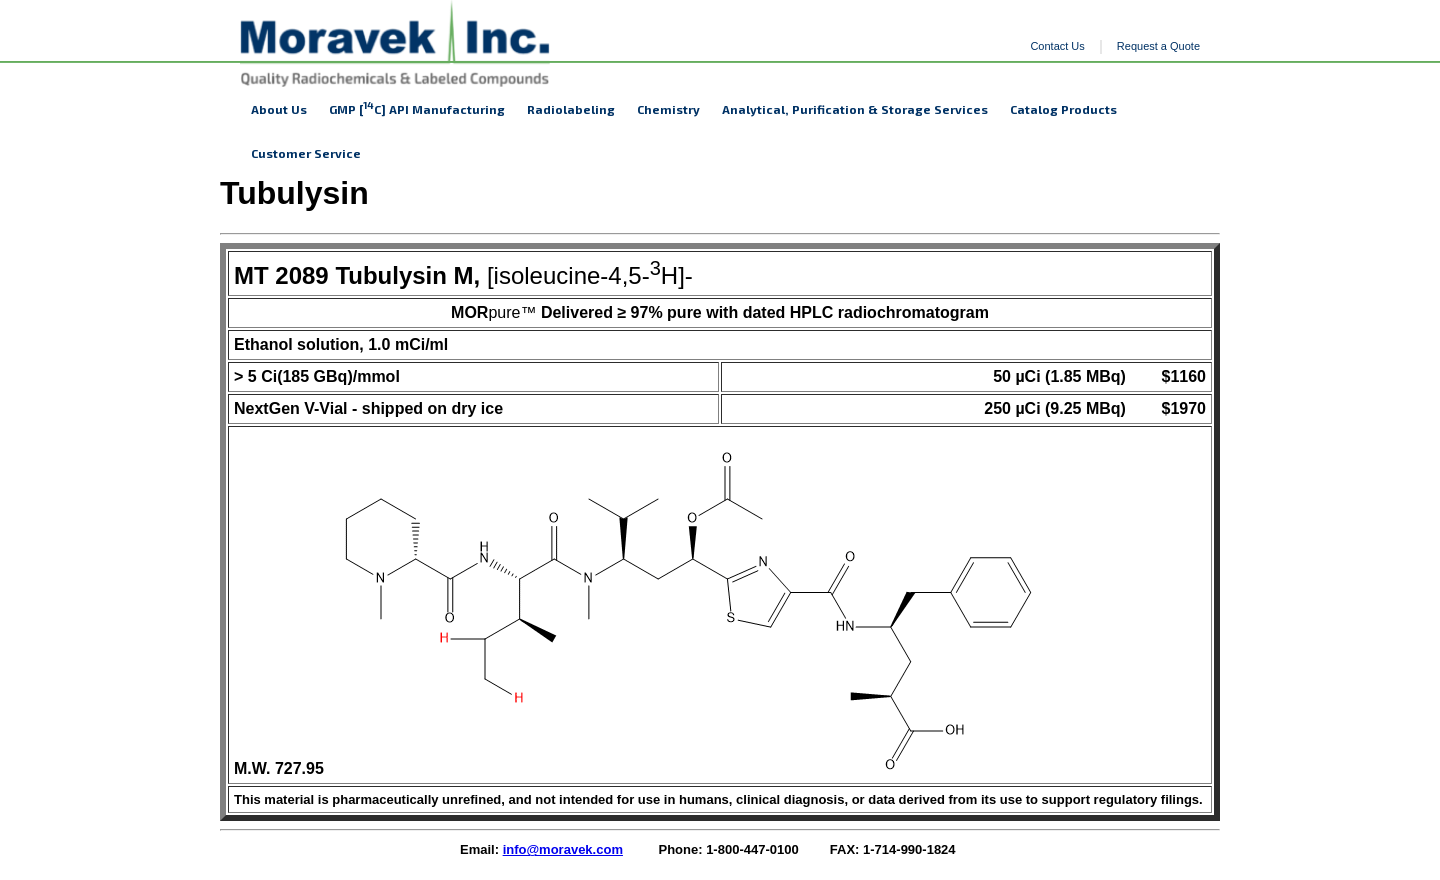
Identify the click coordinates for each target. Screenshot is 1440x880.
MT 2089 (281, 275)
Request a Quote (1158, 46)
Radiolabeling (571, 109)
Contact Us (1057, 46)
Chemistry (668, 109)
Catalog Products (1063, 109)
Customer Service (306, 153)
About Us (279, 109)
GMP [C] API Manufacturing (417, 107)
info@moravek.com (563, 849)
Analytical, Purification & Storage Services (855, 109)
